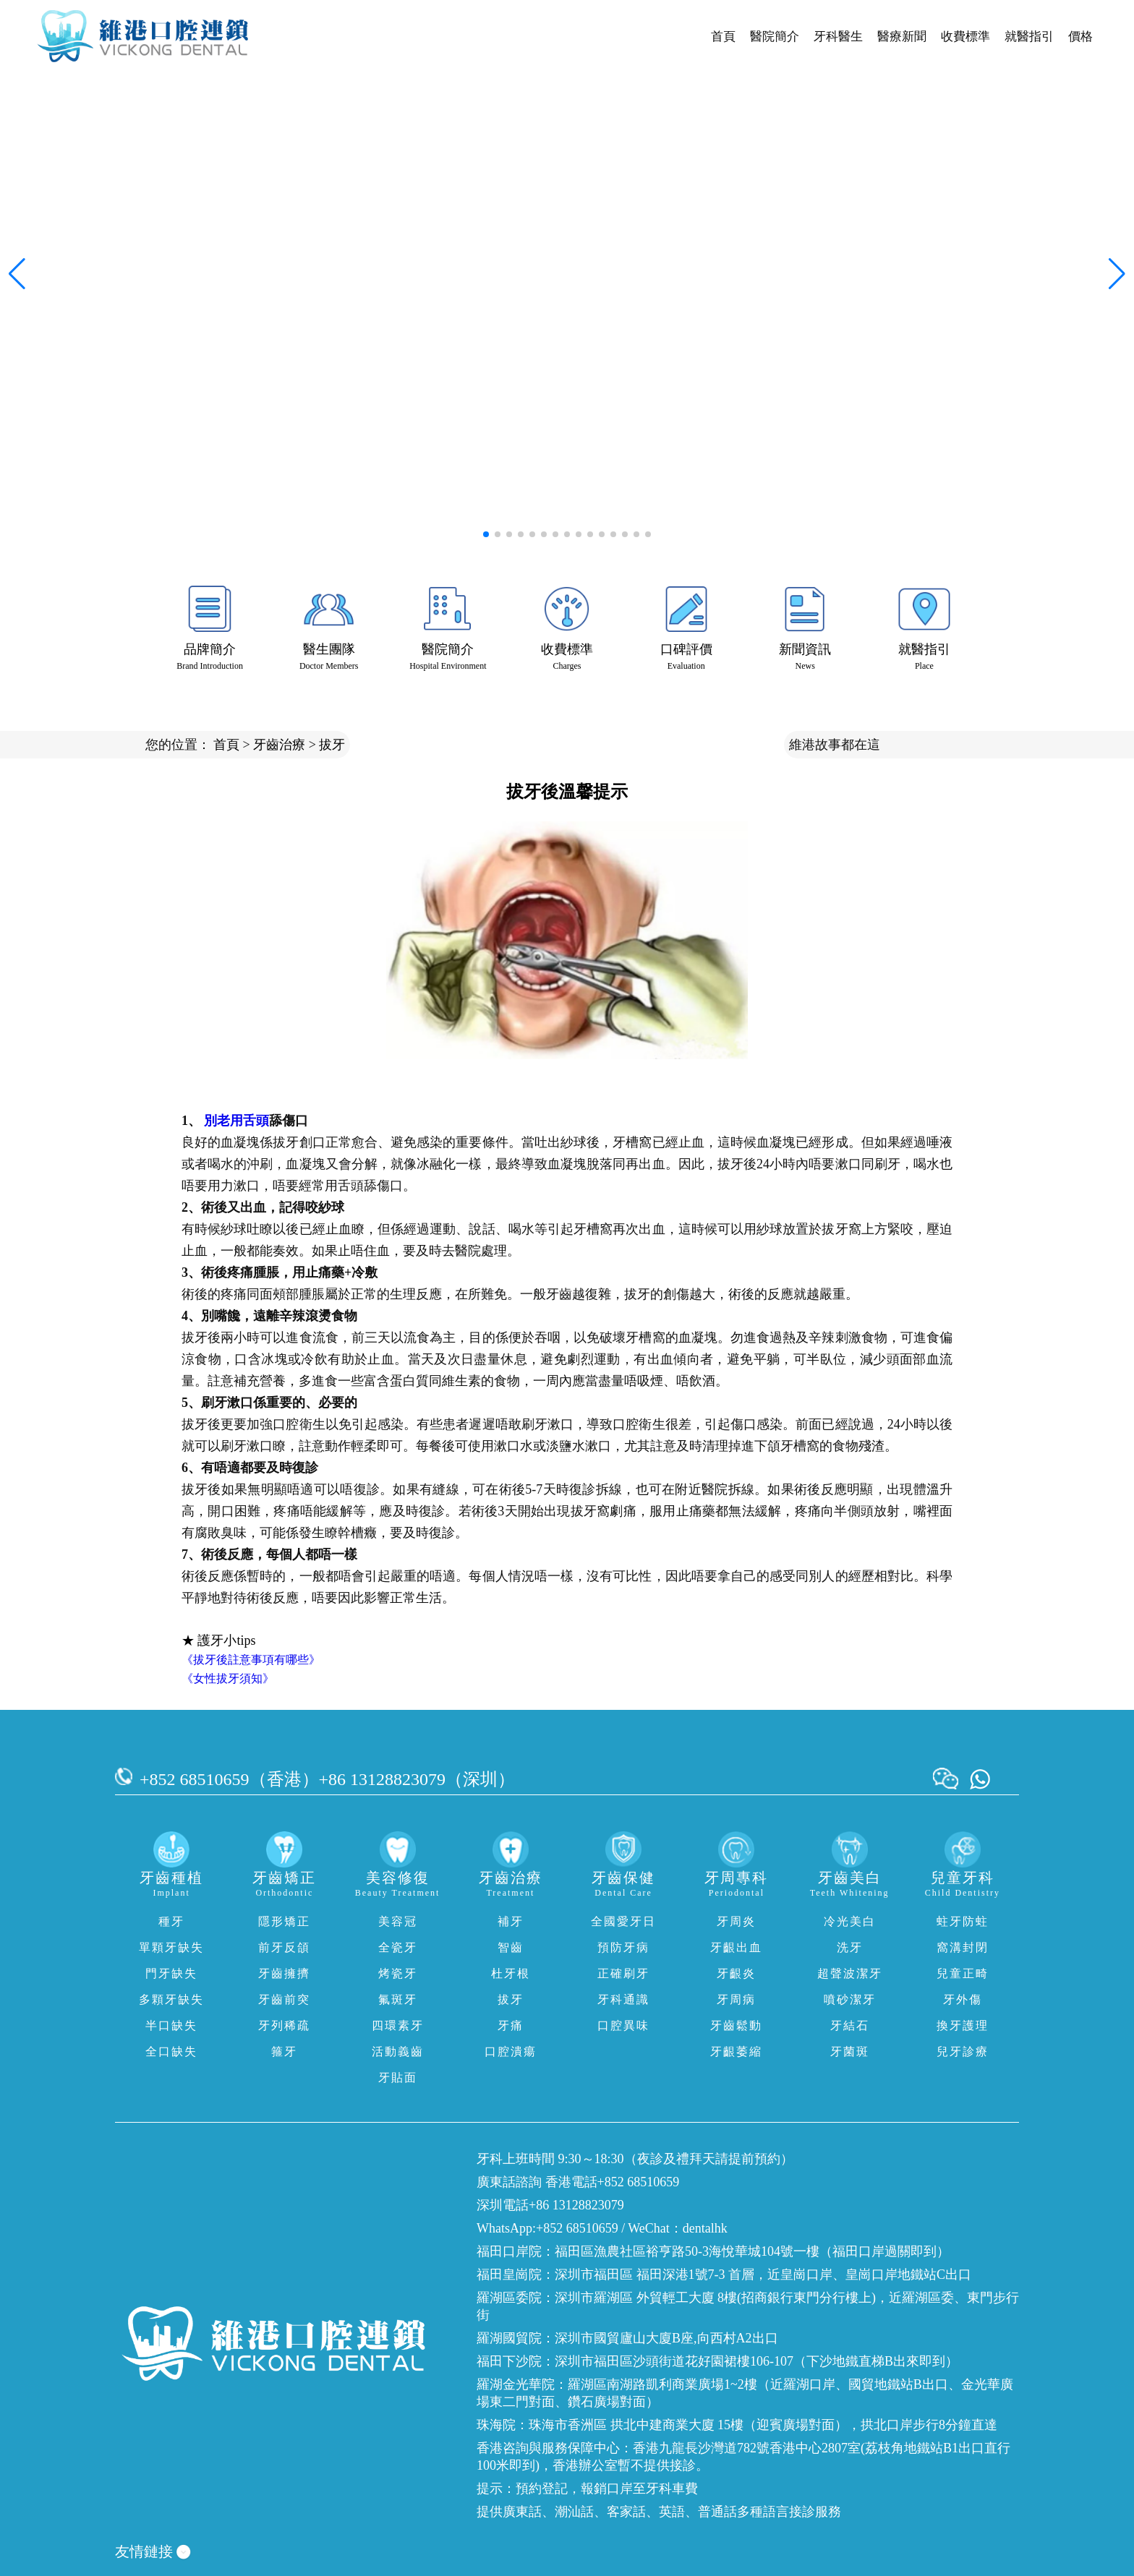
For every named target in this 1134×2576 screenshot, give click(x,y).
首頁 (723, 36)
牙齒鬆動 (736, 2025)
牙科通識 (623, 1999)
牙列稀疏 (284, 2025)
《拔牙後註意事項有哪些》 (251, 1659)
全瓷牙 (397, 1947)
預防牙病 (623, 1947)
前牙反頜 (284, 1947)
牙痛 (511, 2025)
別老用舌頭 (236, 1120)
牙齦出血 (736, 1947)
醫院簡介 (774, 36)
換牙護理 (963, 2025)
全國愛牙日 (623, 1921)
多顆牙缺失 (171, 1999)
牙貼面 (397, 2077)
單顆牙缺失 (171, 1947)
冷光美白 (850, 1921)
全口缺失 (171, 2051)
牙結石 (849, 2025)
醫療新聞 (901, 36)
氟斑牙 (397, 1999)
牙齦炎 (736, 1973)
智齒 (511, 1947)
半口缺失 (171, 2025)
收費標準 (965, 36)
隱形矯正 (284, 1921)
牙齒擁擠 (284, 1973)
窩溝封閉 (963, 1947)
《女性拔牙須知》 (228, 1678)
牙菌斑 (849, 2051)
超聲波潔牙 (849, 1973)
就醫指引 (1029, 36)
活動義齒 (398, 2051)
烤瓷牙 (397, 1973)
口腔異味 (623, 2025)
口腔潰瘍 (511, 2051)
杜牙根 (510, 1973)
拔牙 (332, 744)
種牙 (171, 1921)
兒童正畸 (963, 1973)
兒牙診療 (963, 2051)
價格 (1080, 36)
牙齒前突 (284, 1999)
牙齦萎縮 (736, 2051)
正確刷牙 (623, 1973)
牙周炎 (736, 1921)
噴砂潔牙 (850, 1999)
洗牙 (850, 1947)
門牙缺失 (171, 1973)
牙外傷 (962, 1999)
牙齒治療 (279, 744)
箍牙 (284, 2051)
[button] (486, 534)
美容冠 (397, 1921)
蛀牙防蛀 (963, 1921)
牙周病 (736, 1999)
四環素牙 (398, 2025)
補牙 (511, 1921)
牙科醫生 (838, 36)
